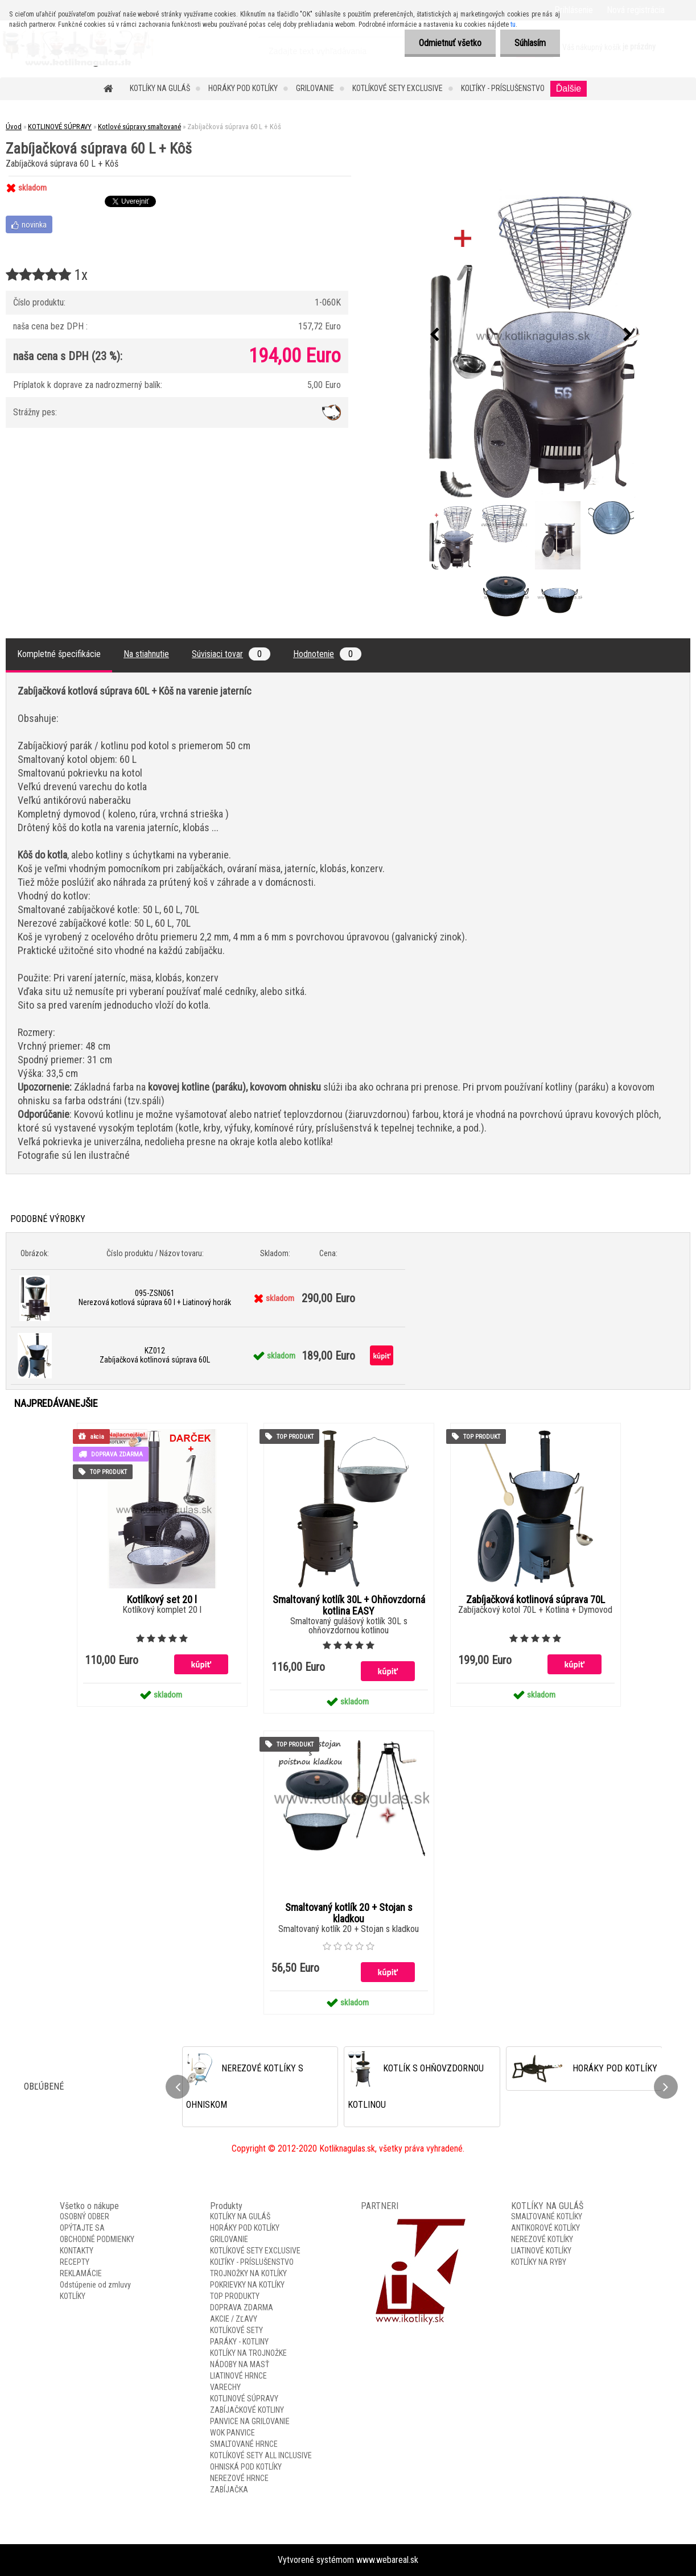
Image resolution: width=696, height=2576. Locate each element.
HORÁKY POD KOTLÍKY (243, 88)
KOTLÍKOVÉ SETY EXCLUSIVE (397, 88)
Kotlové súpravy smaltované (139, 126)
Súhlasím (530, 43)
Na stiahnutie (146, 654)
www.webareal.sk (387, 2559)
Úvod (14, 126)
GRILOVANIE (315, 88)
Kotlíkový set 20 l (162, 1599)
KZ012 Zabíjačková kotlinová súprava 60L (155, 1355)
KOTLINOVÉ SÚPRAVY (60, 126)
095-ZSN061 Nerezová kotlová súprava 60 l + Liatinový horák (155, 1298)
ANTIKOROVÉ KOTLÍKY (545, 2227)
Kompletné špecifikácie (59, 654)
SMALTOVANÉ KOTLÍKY (546, 2216)
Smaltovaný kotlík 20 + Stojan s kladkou (349, 1913)
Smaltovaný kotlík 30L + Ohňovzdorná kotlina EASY (349, 1605)
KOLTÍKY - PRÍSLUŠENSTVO (503, 88)
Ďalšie (568, 88)
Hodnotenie (327, 654)
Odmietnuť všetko (450, 43)
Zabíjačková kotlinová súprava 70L (535, 1599)
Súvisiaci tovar (231, 654)
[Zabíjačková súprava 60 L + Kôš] (531, 335)
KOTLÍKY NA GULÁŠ (160, 88)
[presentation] (434, 335)
